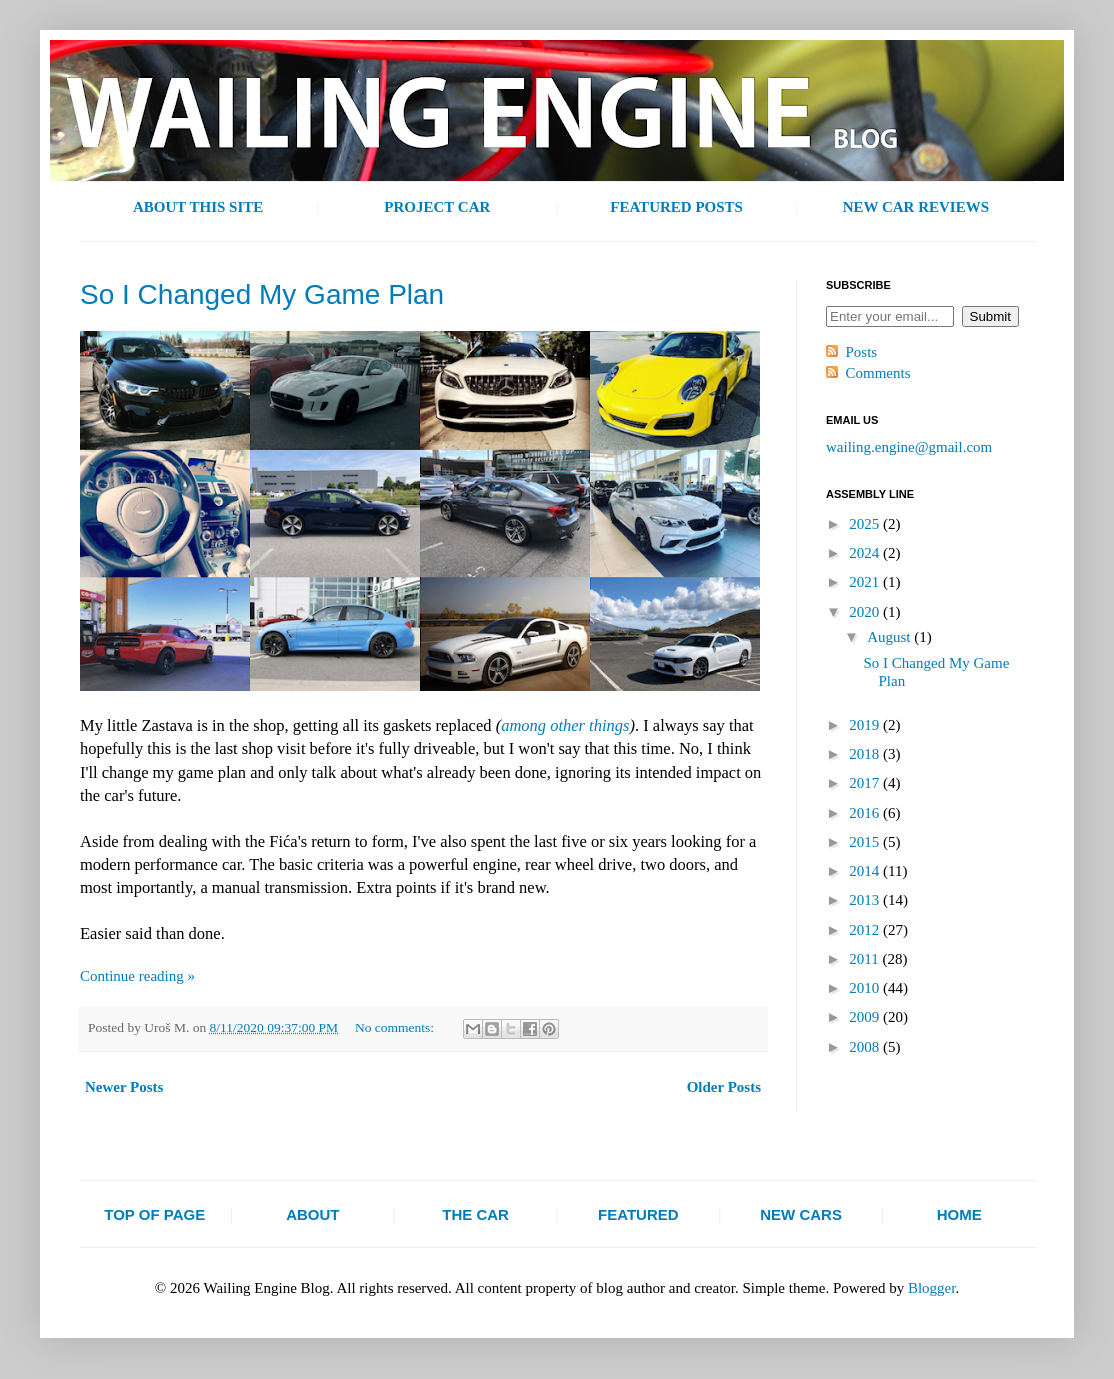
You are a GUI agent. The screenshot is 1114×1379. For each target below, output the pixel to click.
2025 (866, 524)
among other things (565, 725)
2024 (866, 553)
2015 (866, 842)
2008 (866, 1047)
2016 (866, 813)
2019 (866, 725)
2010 (866, 988)
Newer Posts (124, 1087)
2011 (865, 959)
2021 (866, 582)
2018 (866, 754)
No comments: (396, 1027)
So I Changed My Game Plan (262, 294)
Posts (862, 352)
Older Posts (724, 1087)
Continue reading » (137, 976)
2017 (866, 783)
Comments (878, 373)
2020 (866, 612)
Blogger (932, 1288)
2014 (866, 871)
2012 (866, 930)
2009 (866, 1017)
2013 (866, 900)
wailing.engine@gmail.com (909, 447)
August (890, 637)
